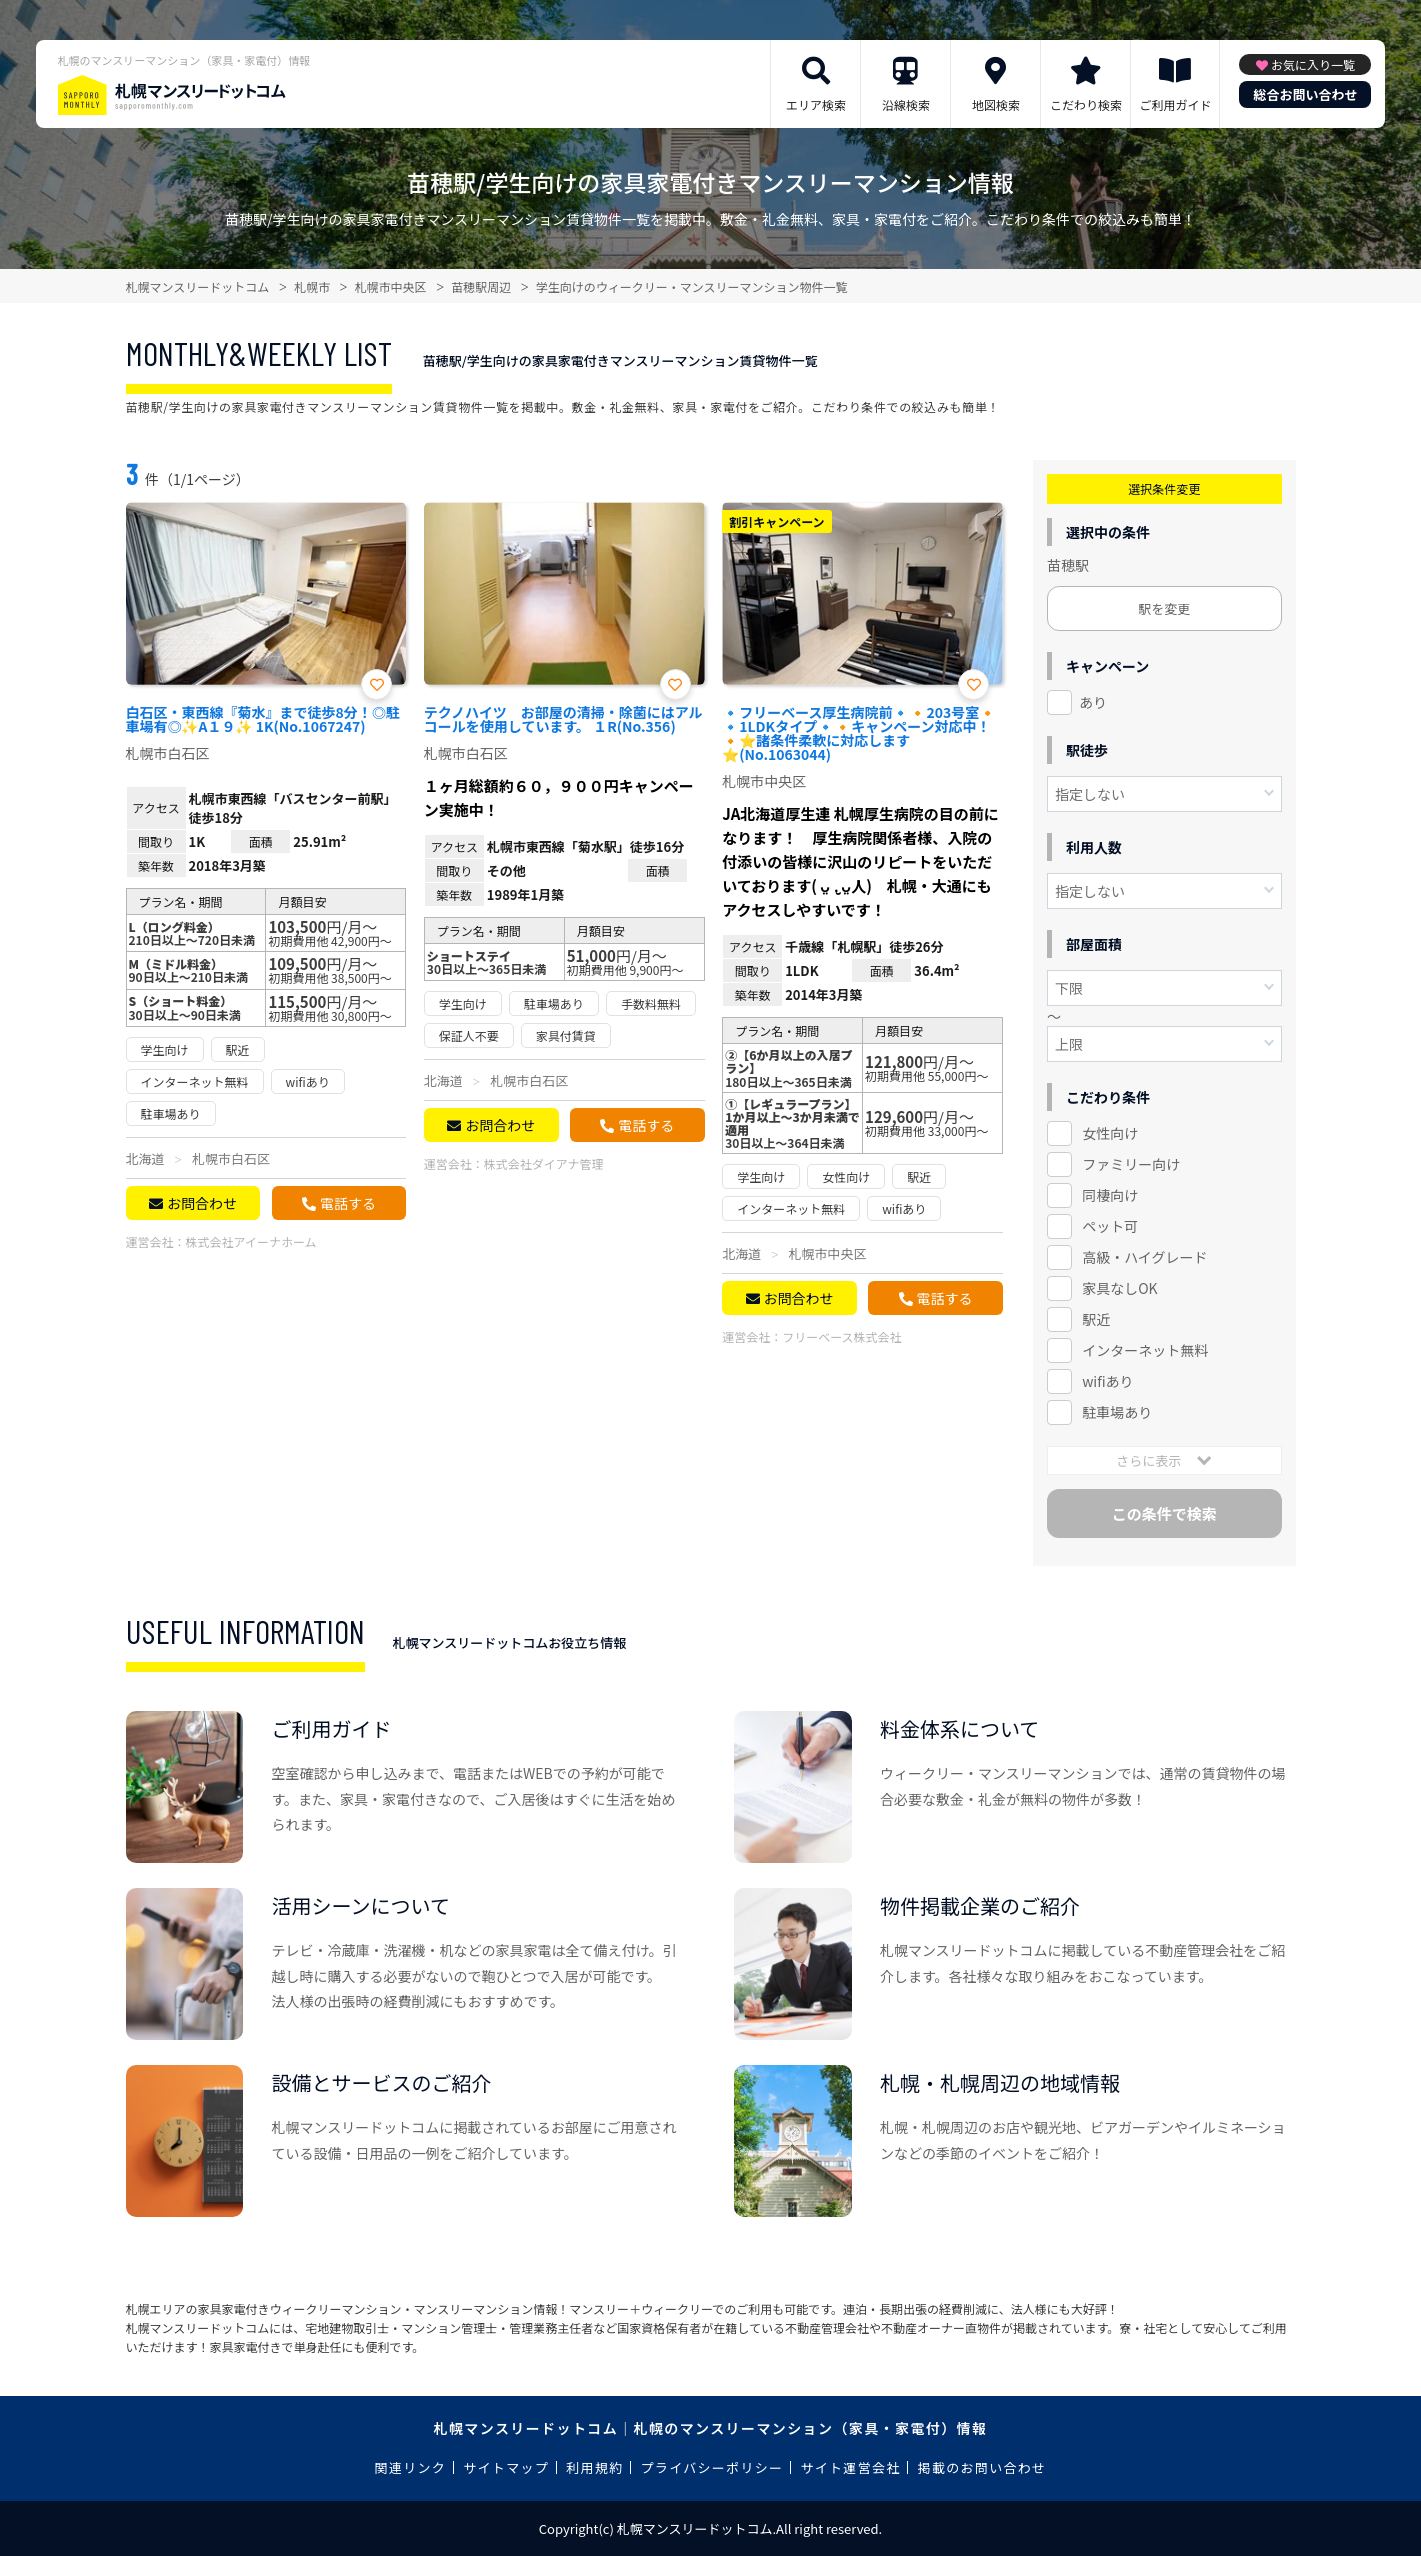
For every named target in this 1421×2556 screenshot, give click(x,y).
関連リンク (411, 2467)
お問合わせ (202, 1203)
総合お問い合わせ (1305, 94)
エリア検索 (816, 104)
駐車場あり (1117, 1412)
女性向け (1110, 1133)
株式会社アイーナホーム (251, 1241)
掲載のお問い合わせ (982, 2467)
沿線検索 (906, 104)
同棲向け (1110, 1195)
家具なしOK (1119, 1288)
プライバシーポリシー (712, 2467)
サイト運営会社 (850, 2467)
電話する (348, 1203)
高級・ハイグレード (1144, 1257)
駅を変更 (1164, 608)
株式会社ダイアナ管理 (544, 1163)
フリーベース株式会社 (841, 1336)
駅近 (1096, 1319)
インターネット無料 (1145, 1350)
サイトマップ (506, 2467)
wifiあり (1107, 1381)
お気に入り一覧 (1313, 64)
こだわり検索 (1086, 104)
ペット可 (1110, 1226)
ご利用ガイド (1175, 104)
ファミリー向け (1131, 1164)
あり (1093, 702)
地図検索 (996, 104)
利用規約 (594, 2467)
